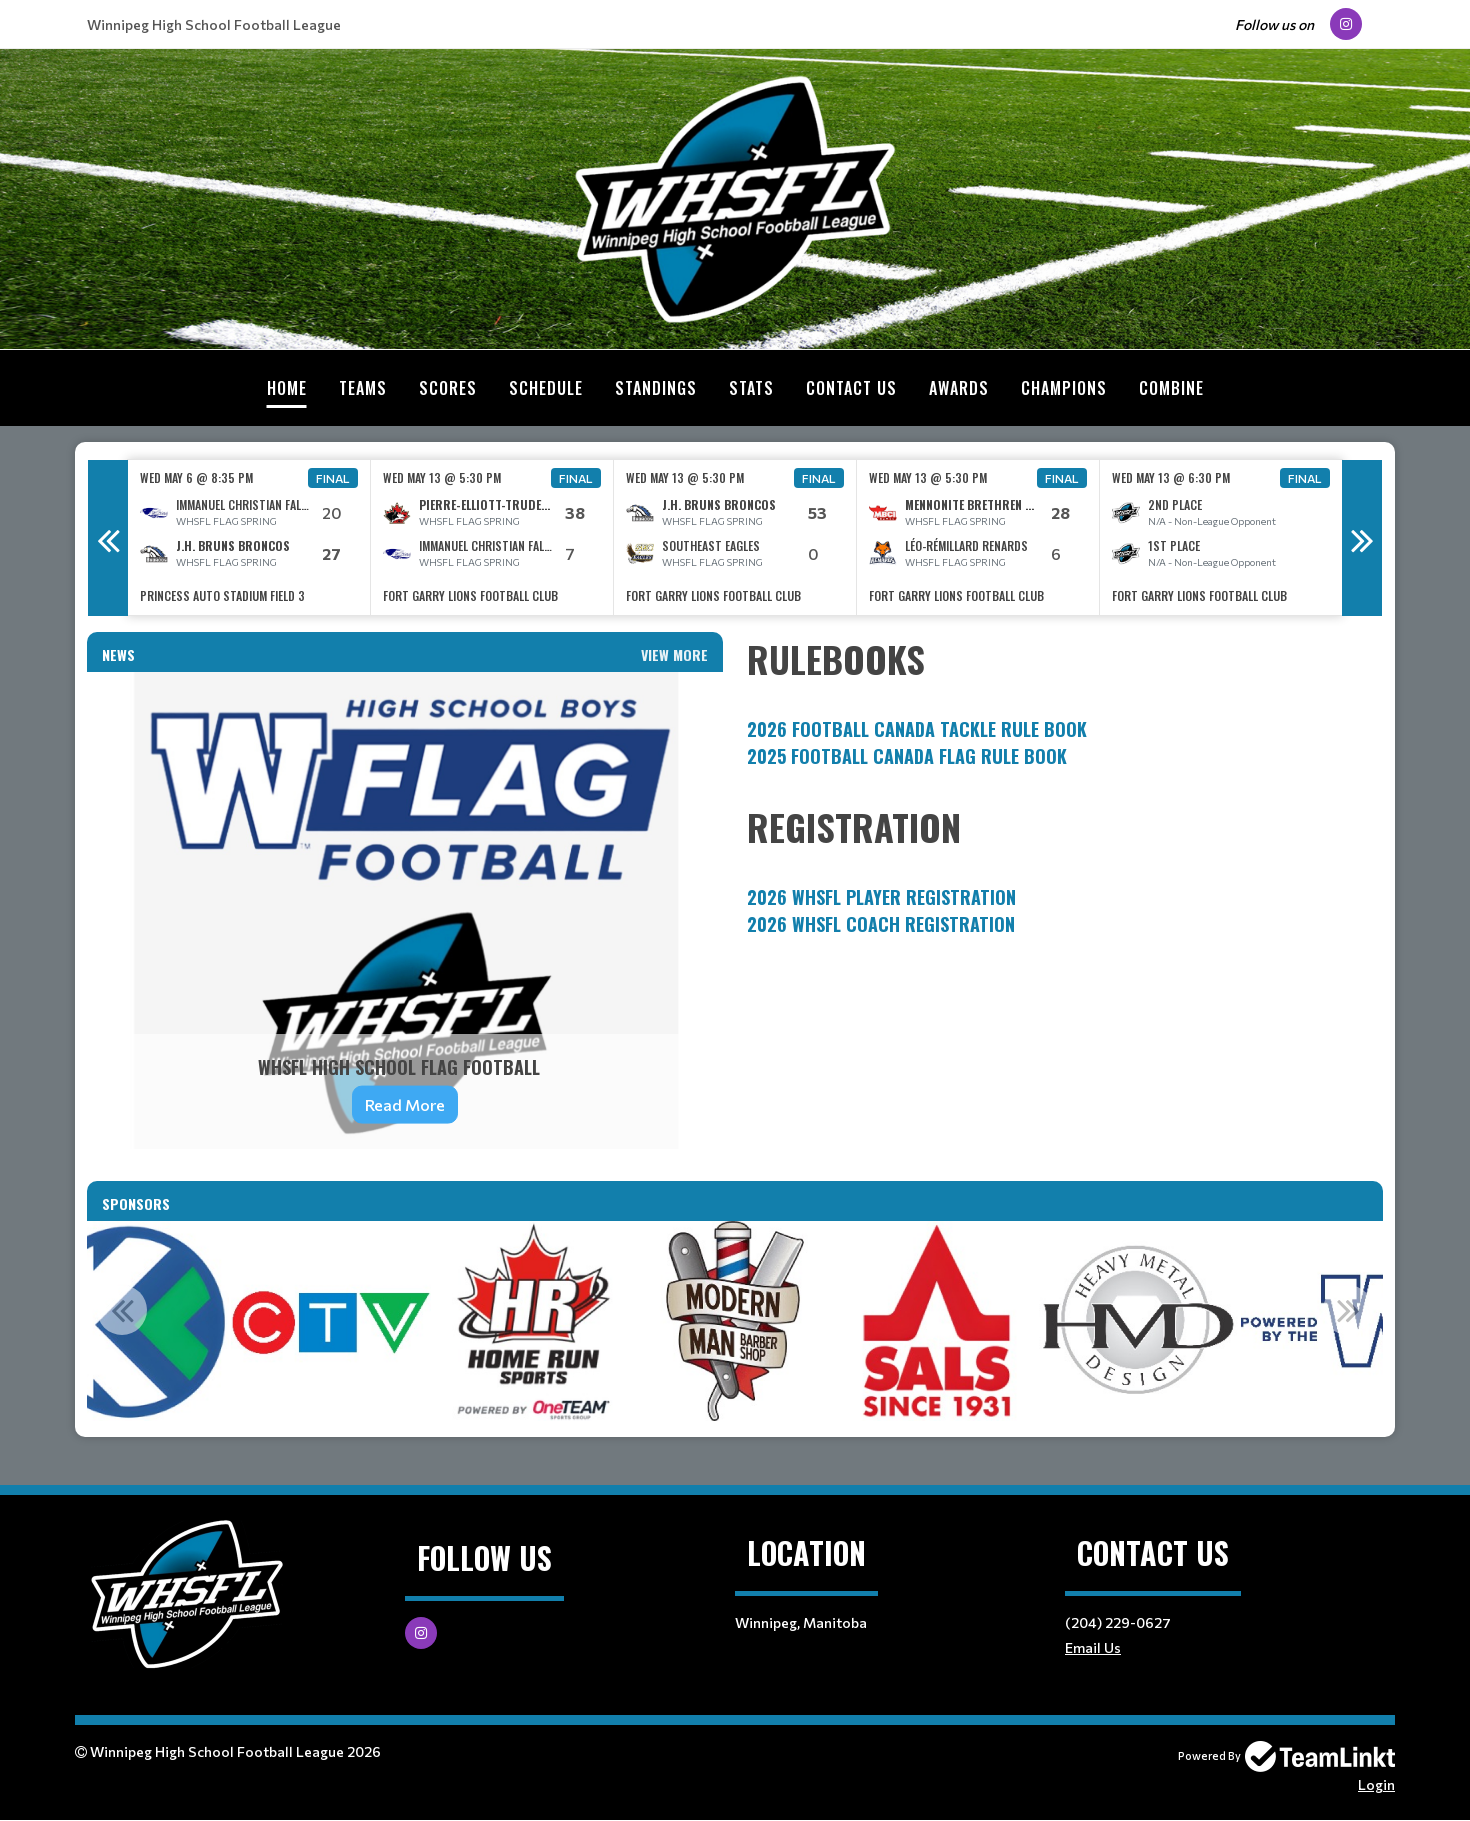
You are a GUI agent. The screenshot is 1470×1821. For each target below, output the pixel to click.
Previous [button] (108, 538)
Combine (1171, 388)
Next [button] (1362, 538)
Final (333, 478)
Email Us (1093, 1647)
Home (287, 388)
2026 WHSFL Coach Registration (881, 924)
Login (1376, 1784)
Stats (751, 388)
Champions (1064, 388)
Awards (959, 388)
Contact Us (851, 388)
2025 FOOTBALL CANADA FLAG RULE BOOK (907, 756)
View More (674, 654)
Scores (448, 388)
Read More (405, 1104)
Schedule (546, 388)
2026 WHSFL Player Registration (881, 897)
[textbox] (1065, 701)
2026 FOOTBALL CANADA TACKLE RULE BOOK (917, 729)
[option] (249, 537)
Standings (656, 388)
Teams (363, 388)
